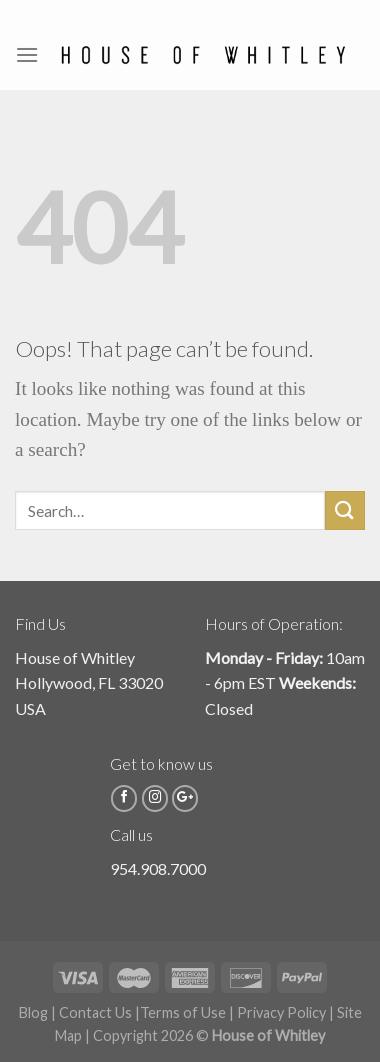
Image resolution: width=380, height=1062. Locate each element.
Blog (33, 1012)
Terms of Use (183, 1012)
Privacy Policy (281, 1012)
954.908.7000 (158, 868)
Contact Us (95, 1012)
